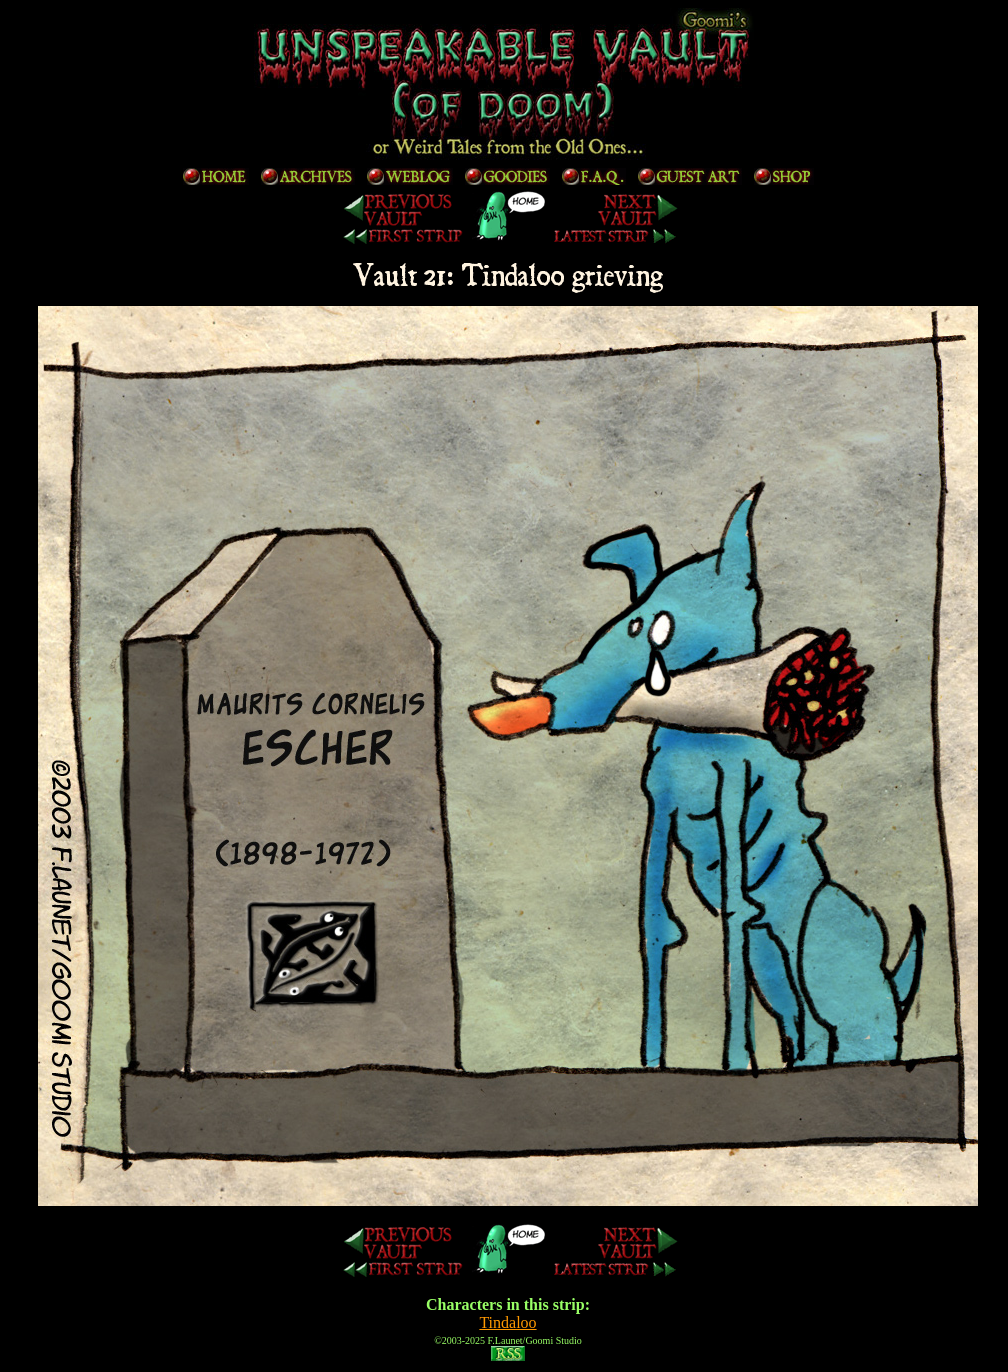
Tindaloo (507, 1322)
